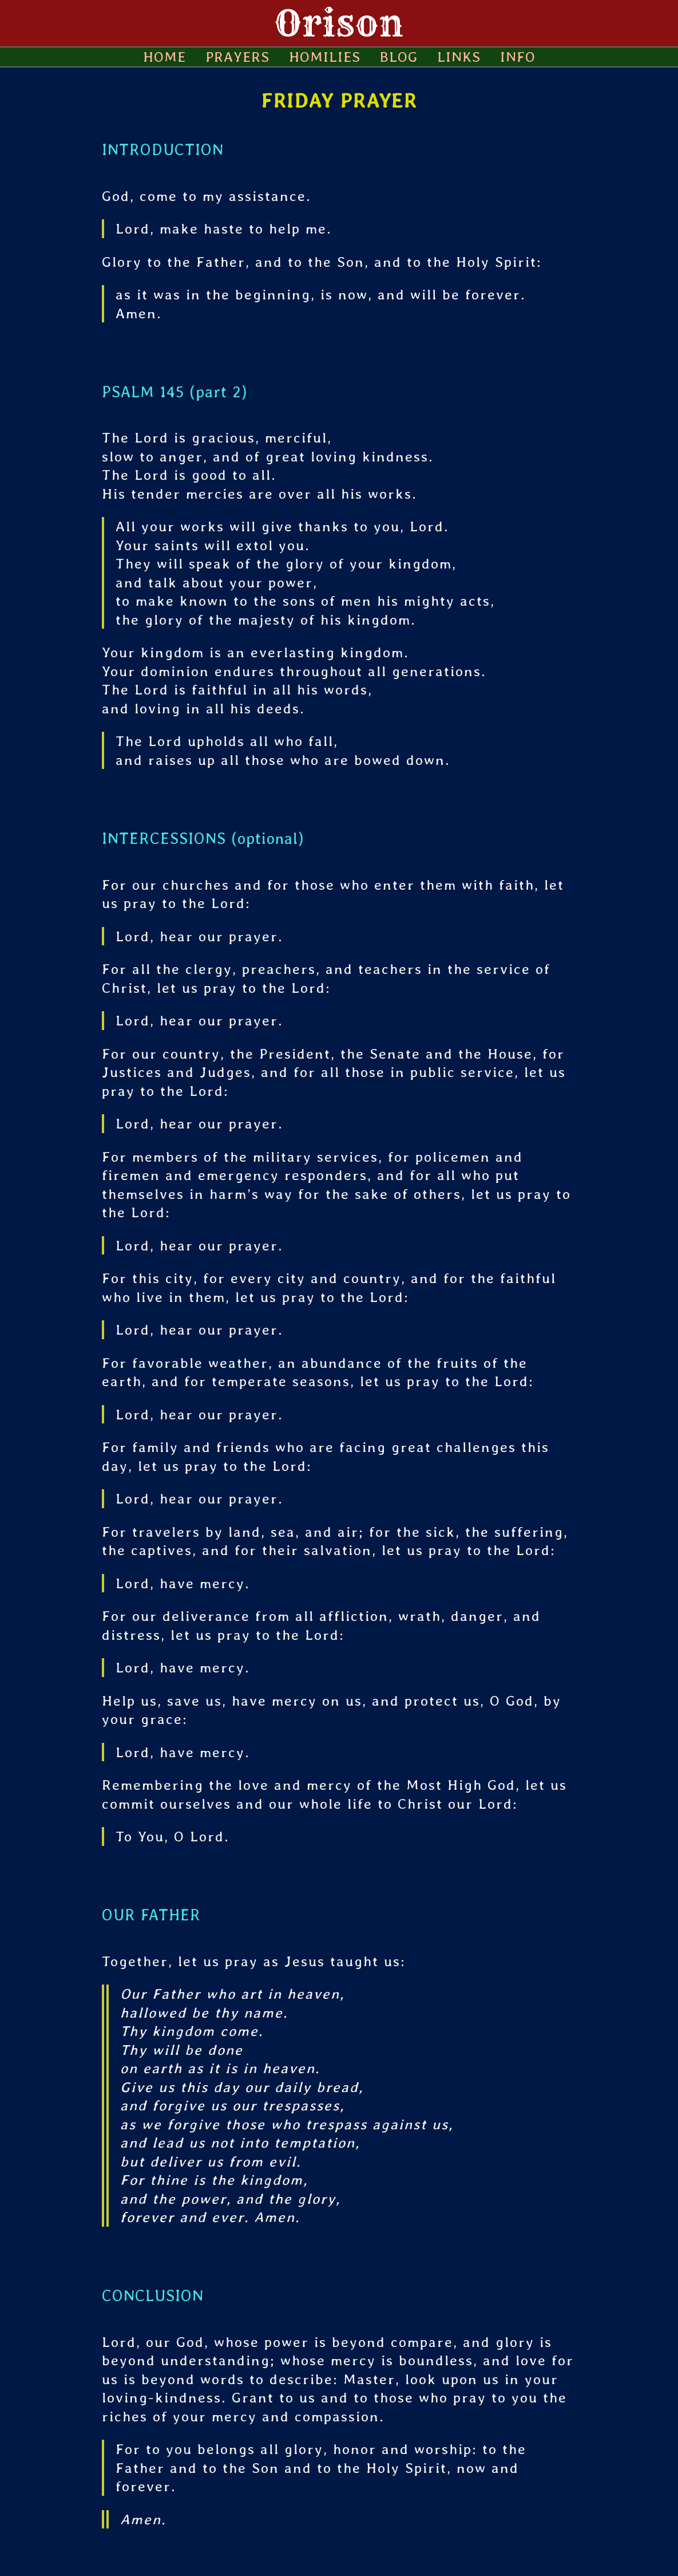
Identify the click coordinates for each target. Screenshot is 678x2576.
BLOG (399, 56)
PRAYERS (237, 56)
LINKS (459, 56)
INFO (518, 56)
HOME (164, 56)
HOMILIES (324, 56)
